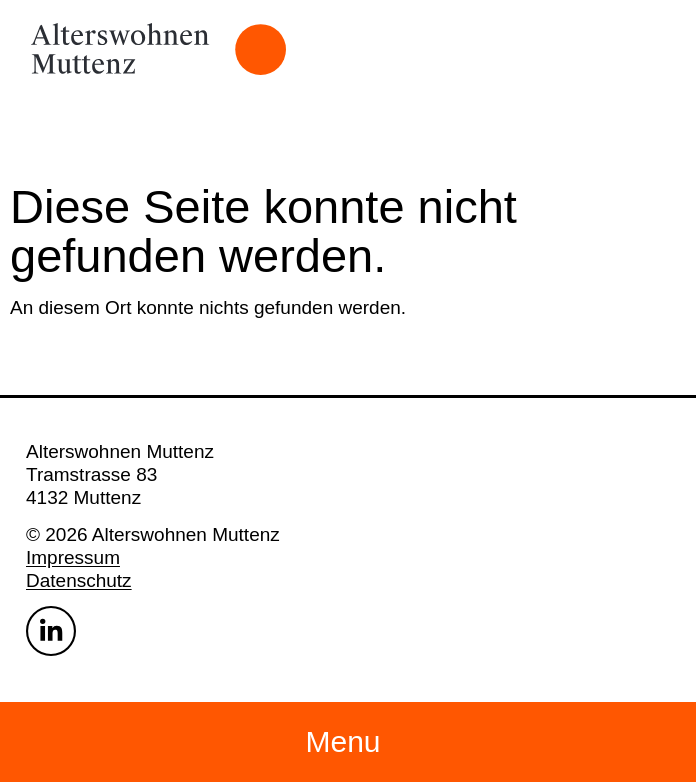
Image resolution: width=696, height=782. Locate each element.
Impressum (73, 557)
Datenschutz (79, 580)
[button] (348, 742)
